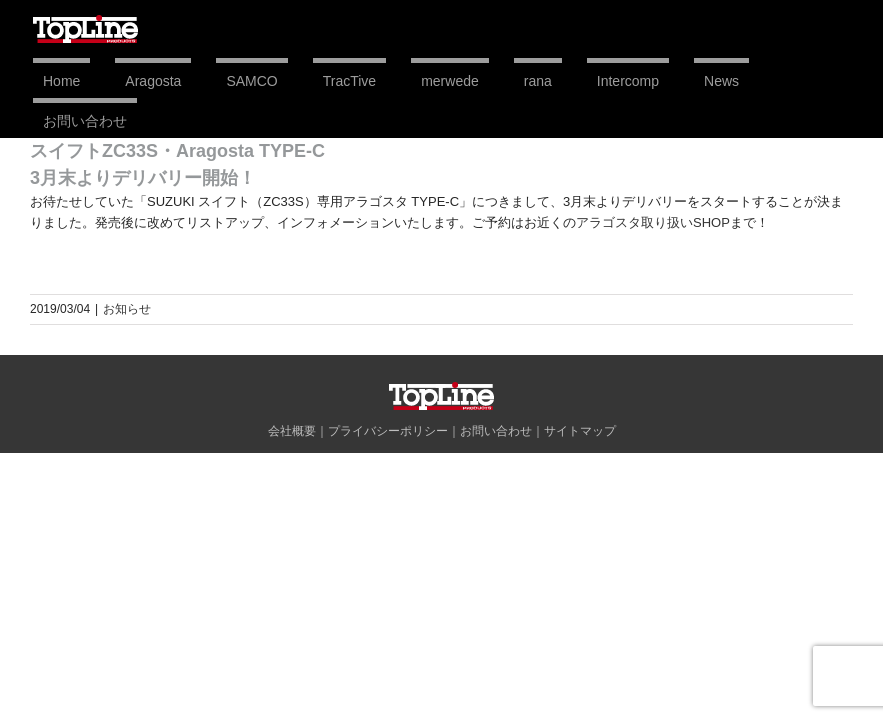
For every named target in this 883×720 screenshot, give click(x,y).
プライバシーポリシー (388, 431)
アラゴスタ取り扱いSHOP (653, 222)
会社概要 (292, 431)
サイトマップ (580, 431)
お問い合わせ (496, 431)
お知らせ (127, 309)
